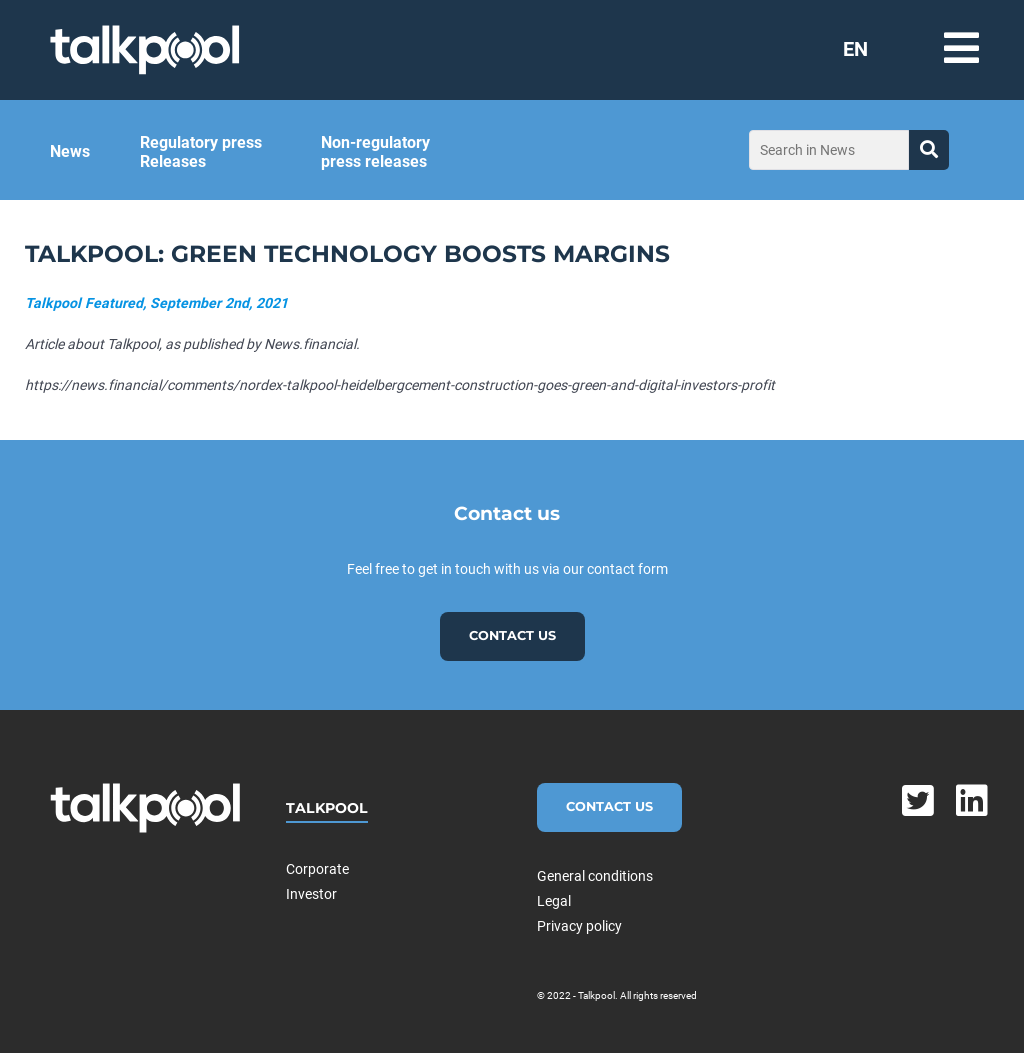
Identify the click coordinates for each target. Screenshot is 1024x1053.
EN (855, 49)
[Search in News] (829, 150)
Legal (554, 901)
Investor (311, 894)
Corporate (317, 869)
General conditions (595, 876)
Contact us (512, 635)
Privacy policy (579, 926)
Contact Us (609, 806)
